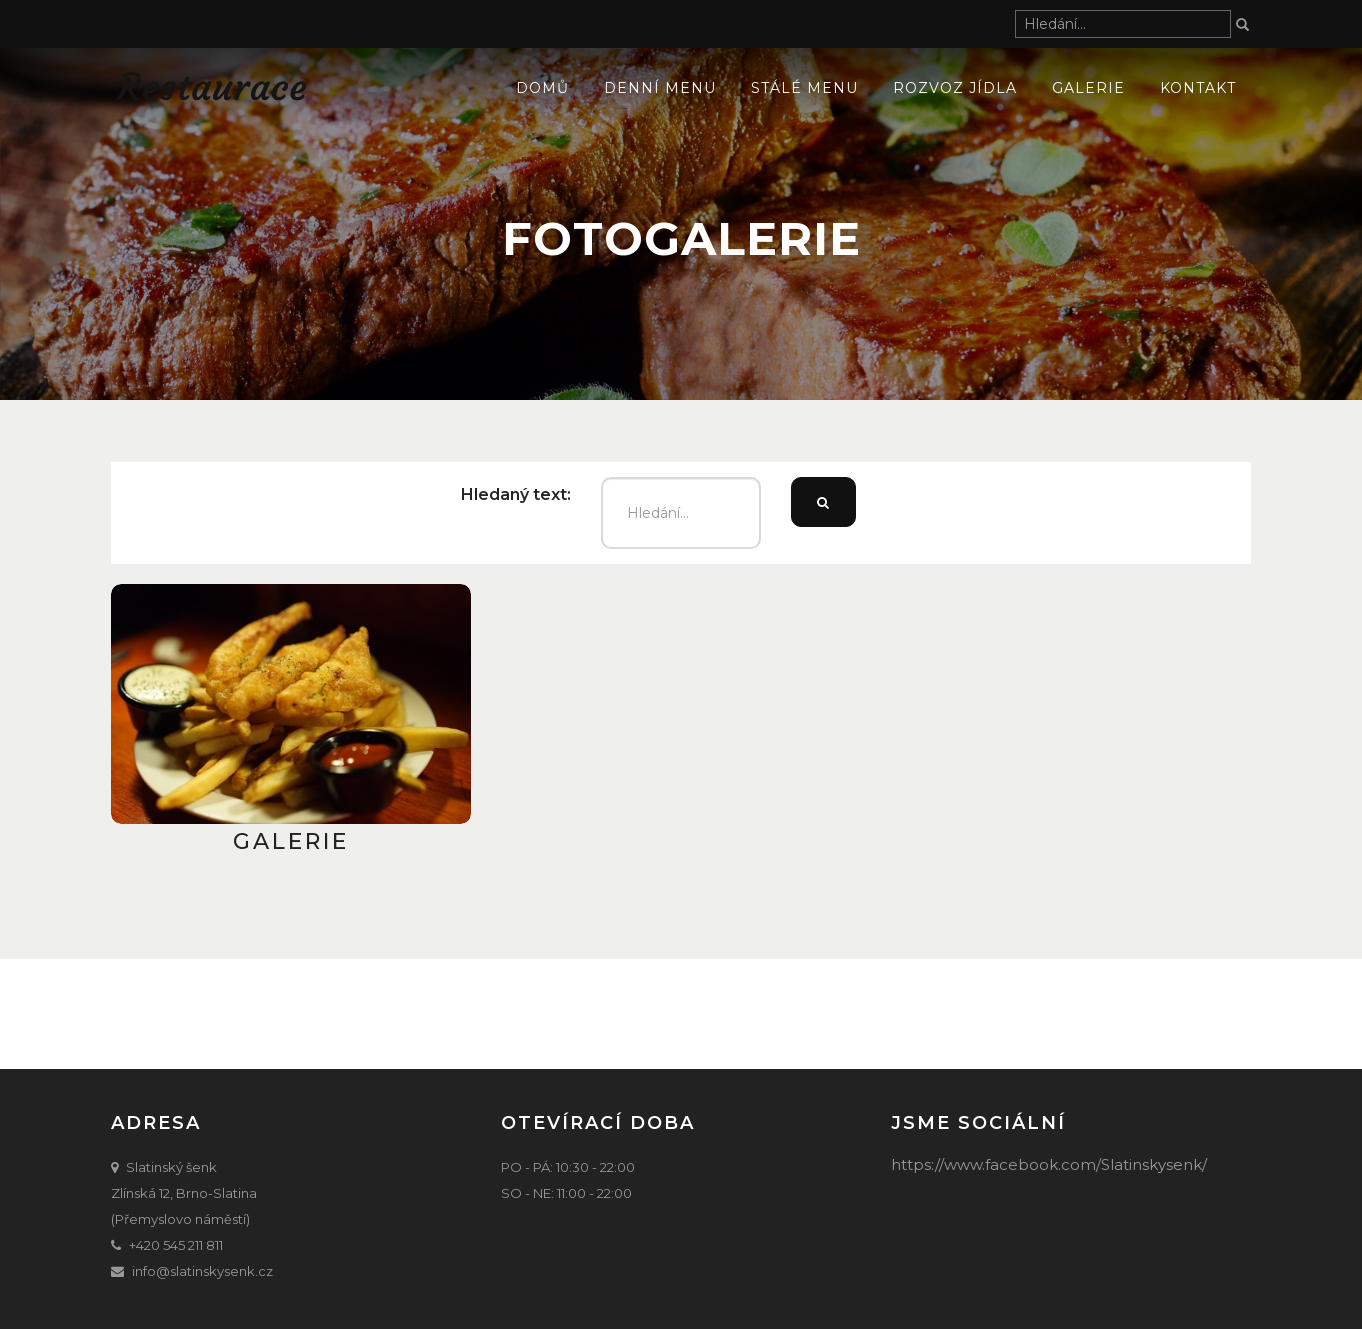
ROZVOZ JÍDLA (955, 88)
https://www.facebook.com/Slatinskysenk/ (1049, 1164)
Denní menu (660, 88)
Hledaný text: (516, 494)
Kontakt (1198, 88)
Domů (542, 88)
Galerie (1088, 88)
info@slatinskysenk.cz (202, 1271)
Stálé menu (804, 88)
